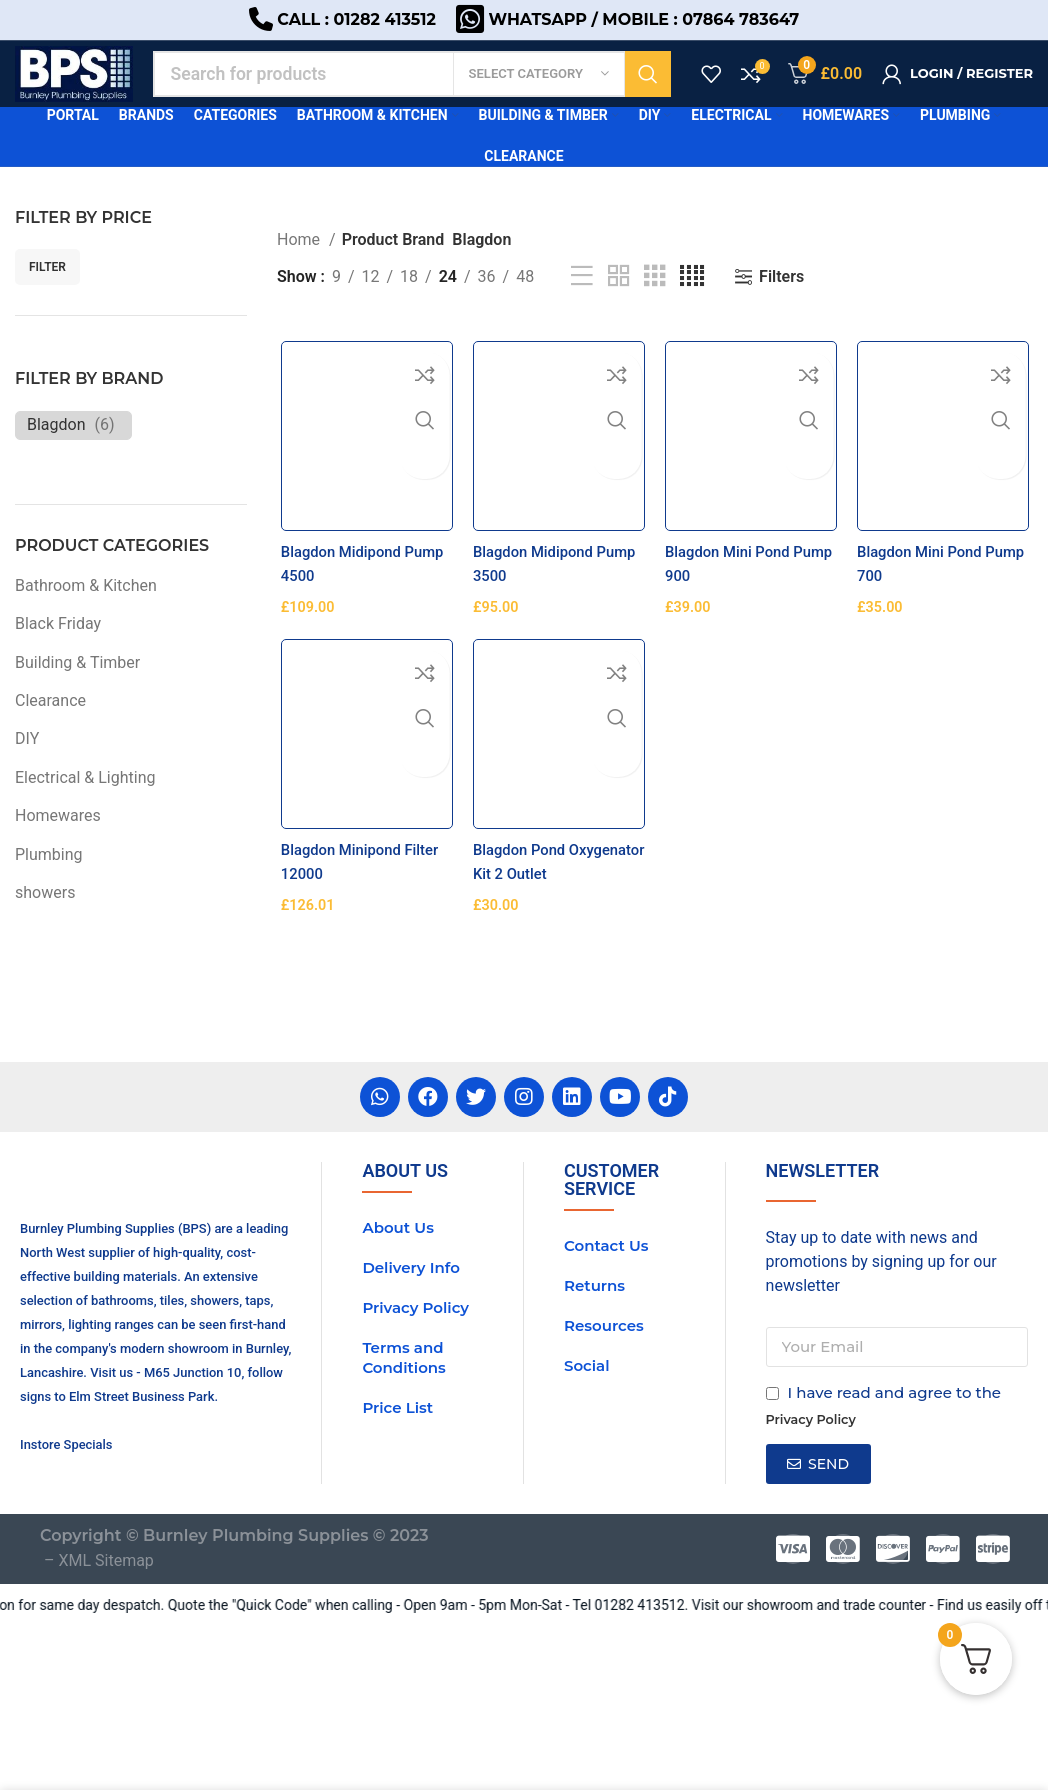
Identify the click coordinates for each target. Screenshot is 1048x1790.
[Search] (428, 95)
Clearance (50, 732)
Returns (594, 1429)
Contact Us (606, 1389)
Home (300, 270)
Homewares (58, 847)
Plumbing (49, 885)
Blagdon (56, 455)
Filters (781, 307)
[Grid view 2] (619, 308)
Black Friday (58, 655)
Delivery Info (410, 1411)
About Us (397, 1371)
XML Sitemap (105, 1724)
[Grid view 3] (655, 308)
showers (45, 923)
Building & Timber (77, 693)
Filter (47, 298)
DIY (27, 770)
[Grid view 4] (692, 308)
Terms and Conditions (403, 1501)
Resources (604, 1469)
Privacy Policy (415, 1451)
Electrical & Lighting (85, 808)
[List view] (582, 308)
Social (587, 1509)
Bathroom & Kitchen (86, 616)
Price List (397, 1551)
